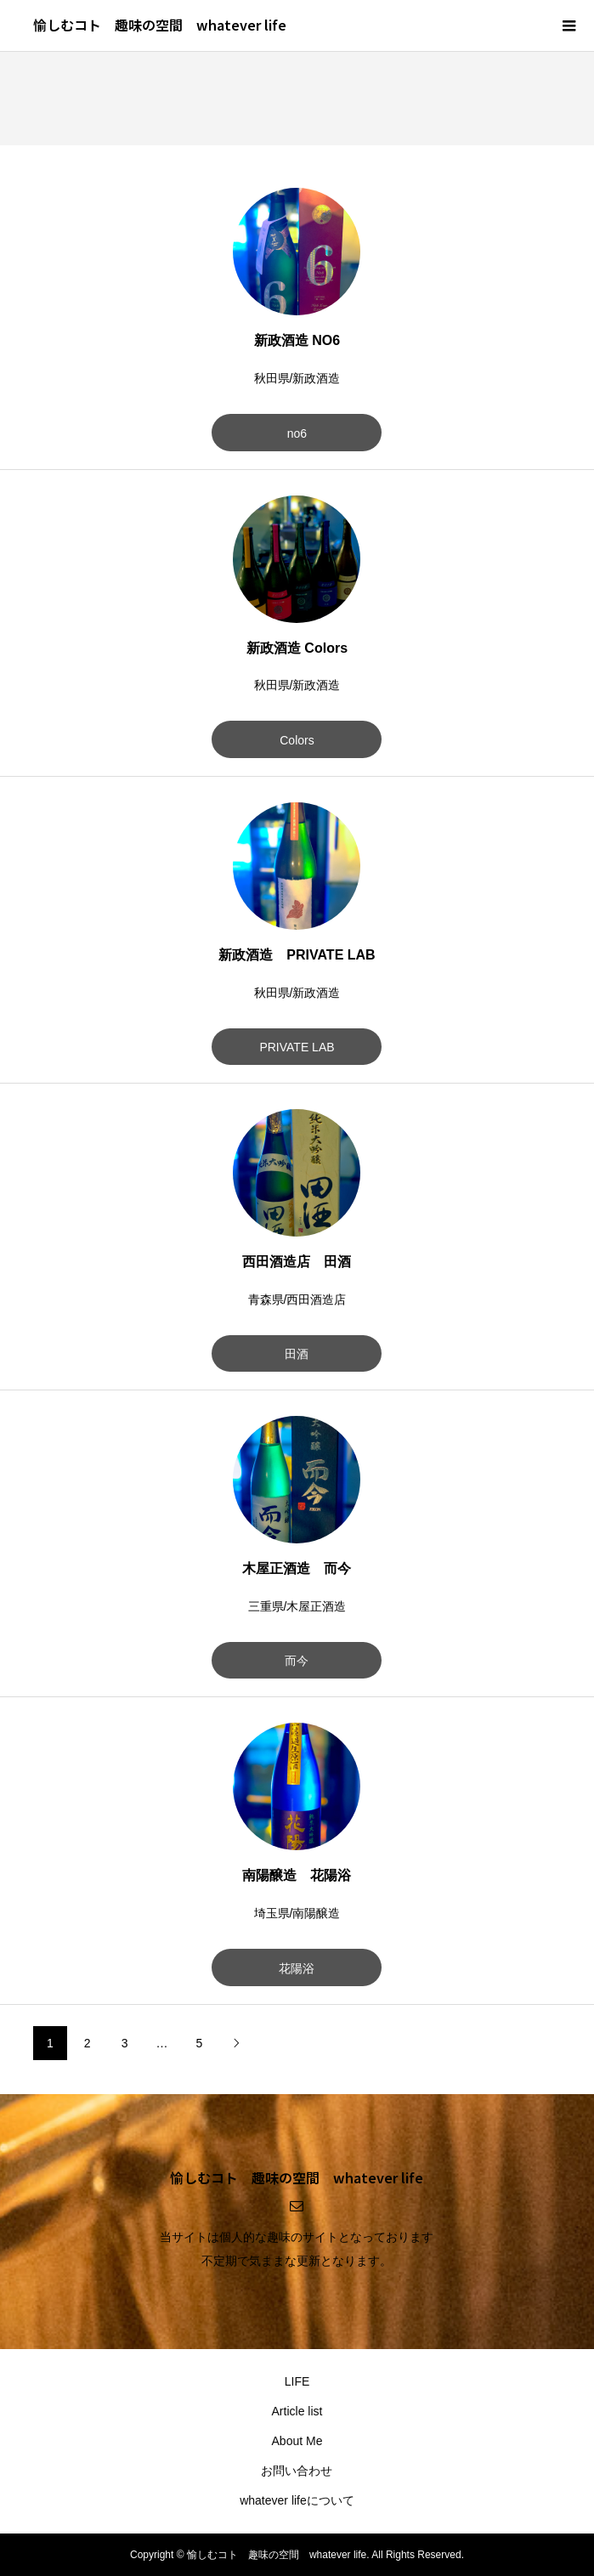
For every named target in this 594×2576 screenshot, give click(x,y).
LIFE (297, 2381)
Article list (297, 2411)
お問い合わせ (296, 2470)
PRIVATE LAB (296, 1047)
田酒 (296, 1354)
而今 (296, 1660)
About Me (297, 2441)
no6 (297, 433)
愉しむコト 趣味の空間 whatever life (159, 24)
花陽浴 (296, 1968)
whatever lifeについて (297, 2500)
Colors (297, 740)
